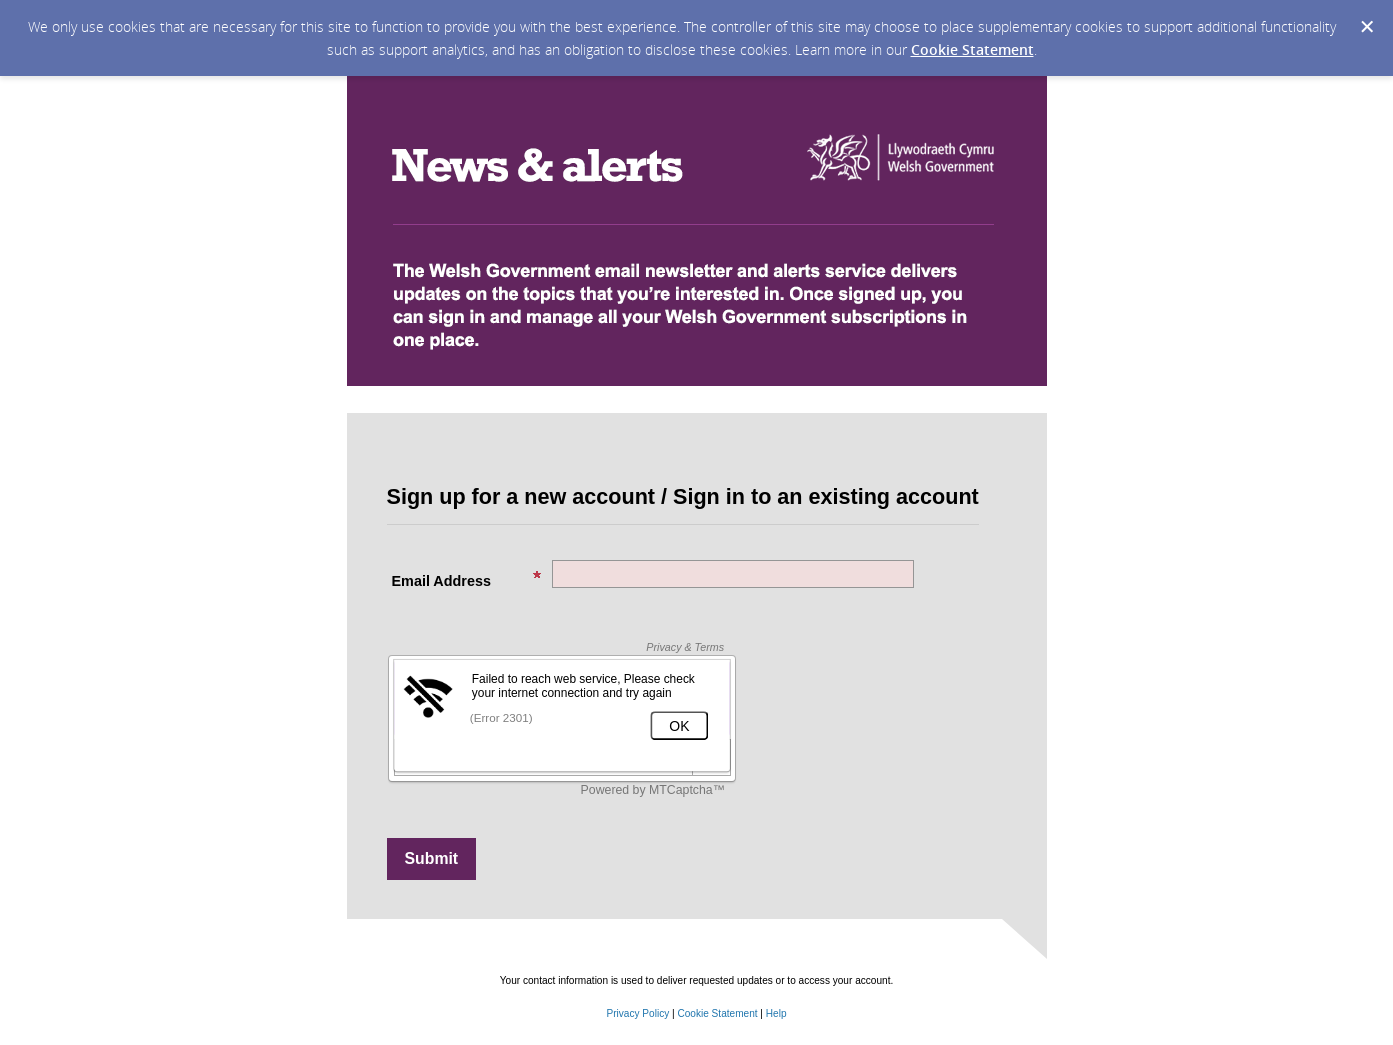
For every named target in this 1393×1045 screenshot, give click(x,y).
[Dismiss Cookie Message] (1367, 27)
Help (776, 1013)
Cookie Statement (972, 49)
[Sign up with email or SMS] (432, 859)
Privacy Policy (637, 1013)
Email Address (467, 579)
